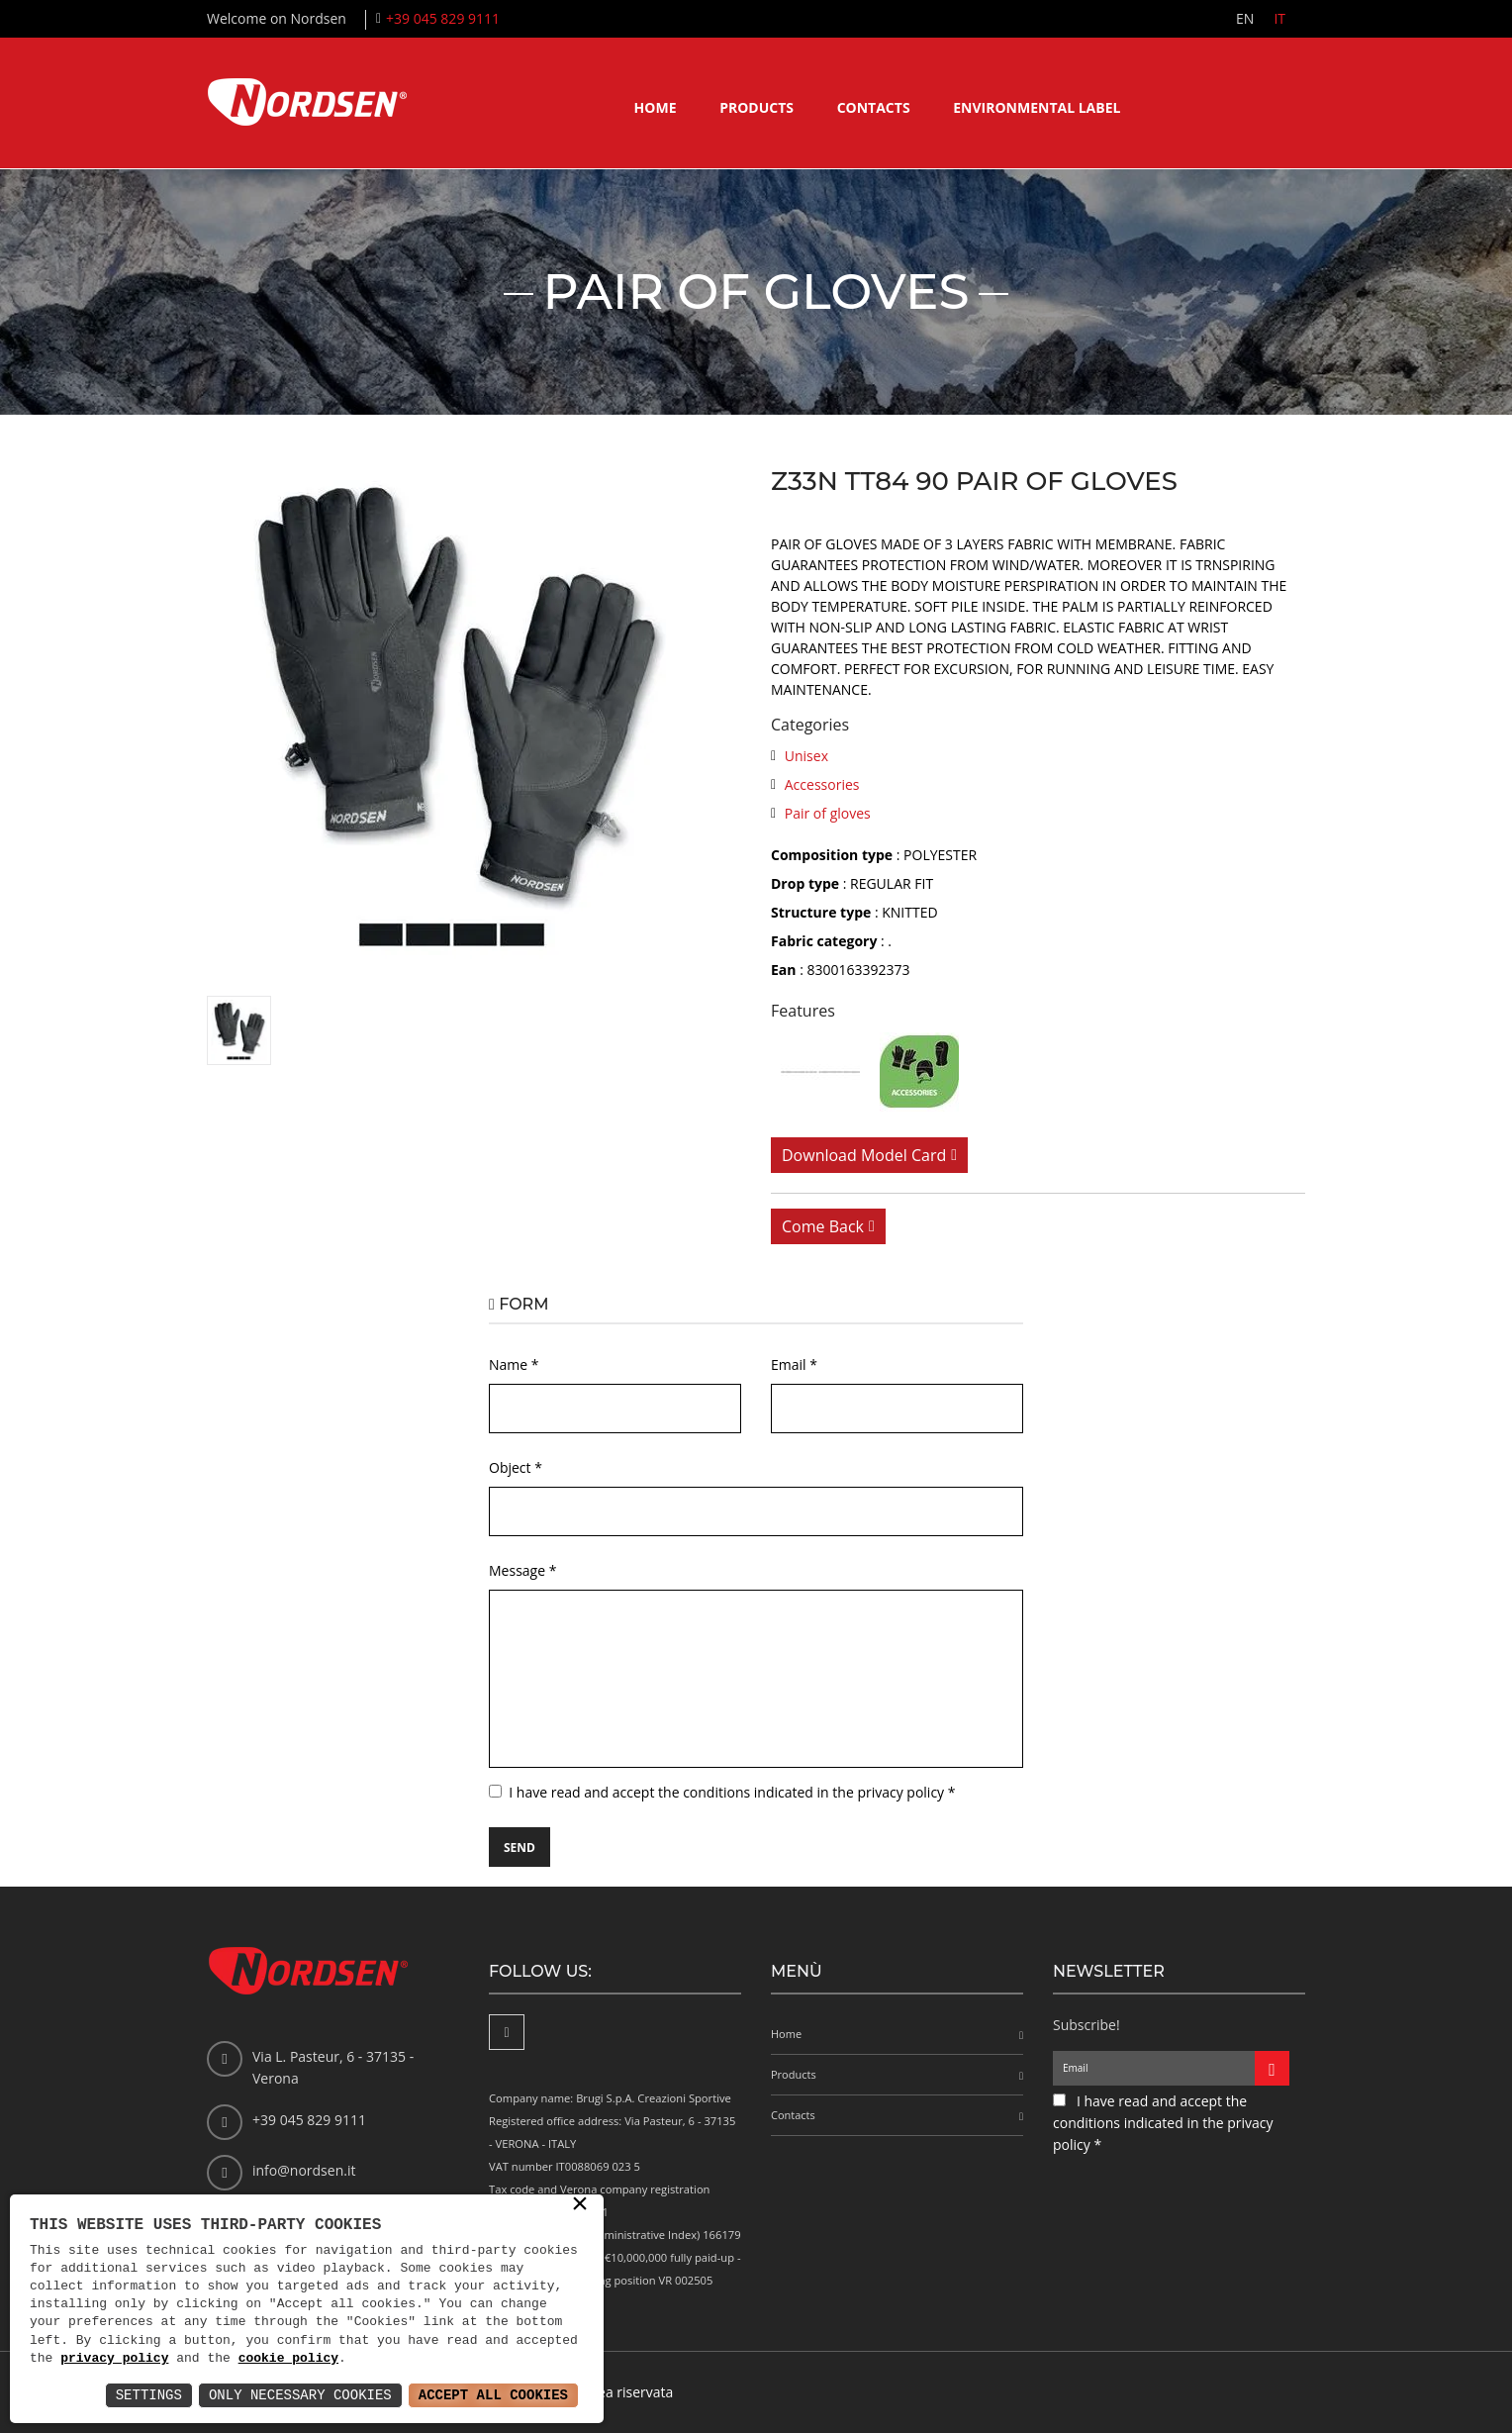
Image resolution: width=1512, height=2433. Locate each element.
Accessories (822, 784)
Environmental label (1036, 107)
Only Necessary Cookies (300, 2394)
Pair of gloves (828, 813)
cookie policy (288, 2359)
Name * (514, 1364)
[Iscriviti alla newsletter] (1272, 2068)
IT (1279, 18)
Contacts (873, 107)
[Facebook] (506, 2032)
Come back (823, 1226)
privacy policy (114, 2359)
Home (655, 107)
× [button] (580, 2205)
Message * (522, 1570)
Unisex (806, 755)
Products (756, 107)
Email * (794, 1364)
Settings (149, 2394)
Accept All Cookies (493, 2394)
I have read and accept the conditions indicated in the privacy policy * (732, 1792)
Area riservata (628, 2392)
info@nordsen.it (303, 2170)
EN (1245, 18)
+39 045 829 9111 (443, 18)
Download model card (864, 1155)
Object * (515, 1467)
